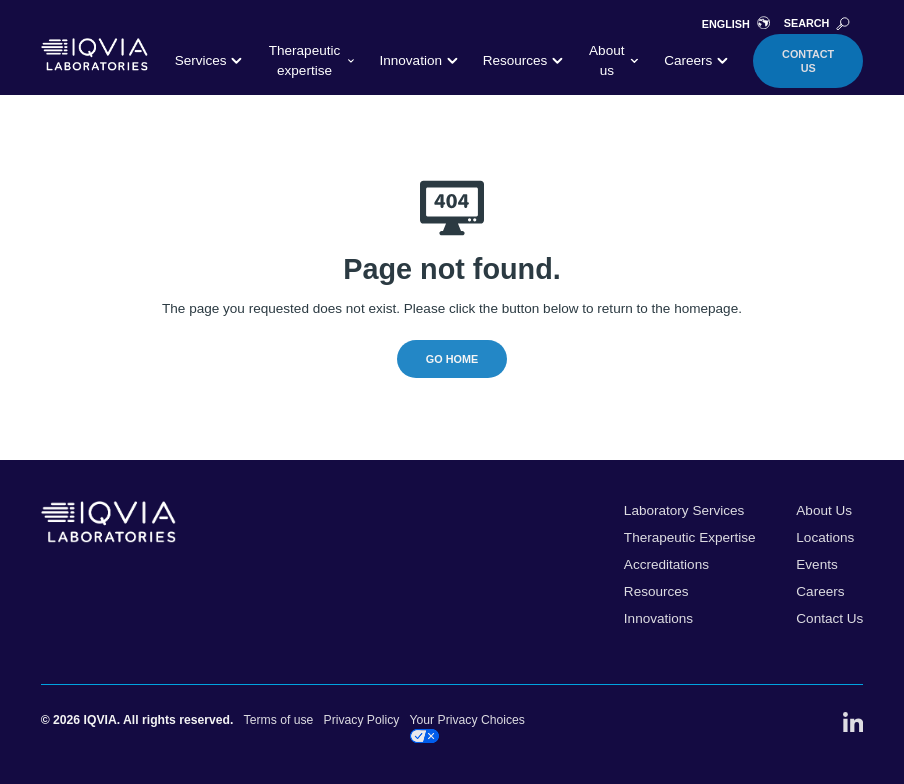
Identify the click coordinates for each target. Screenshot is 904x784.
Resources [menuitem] (656, 591)
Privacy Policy (362, 720)
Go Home (452, 359)
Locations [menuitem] (825, 537)
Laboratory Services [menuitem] (684, 510)
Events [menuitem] (816, 564)
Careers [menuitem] (820, 591)
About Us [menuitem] (824, 510)
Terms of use (279, 720)
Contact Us (808, 61)
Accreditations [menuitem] (666, 564)
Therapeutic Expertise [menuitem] (690, 537)
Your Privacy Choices (467, 728)
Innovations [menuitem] (658, 618)
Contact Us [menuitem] (829, 618)
